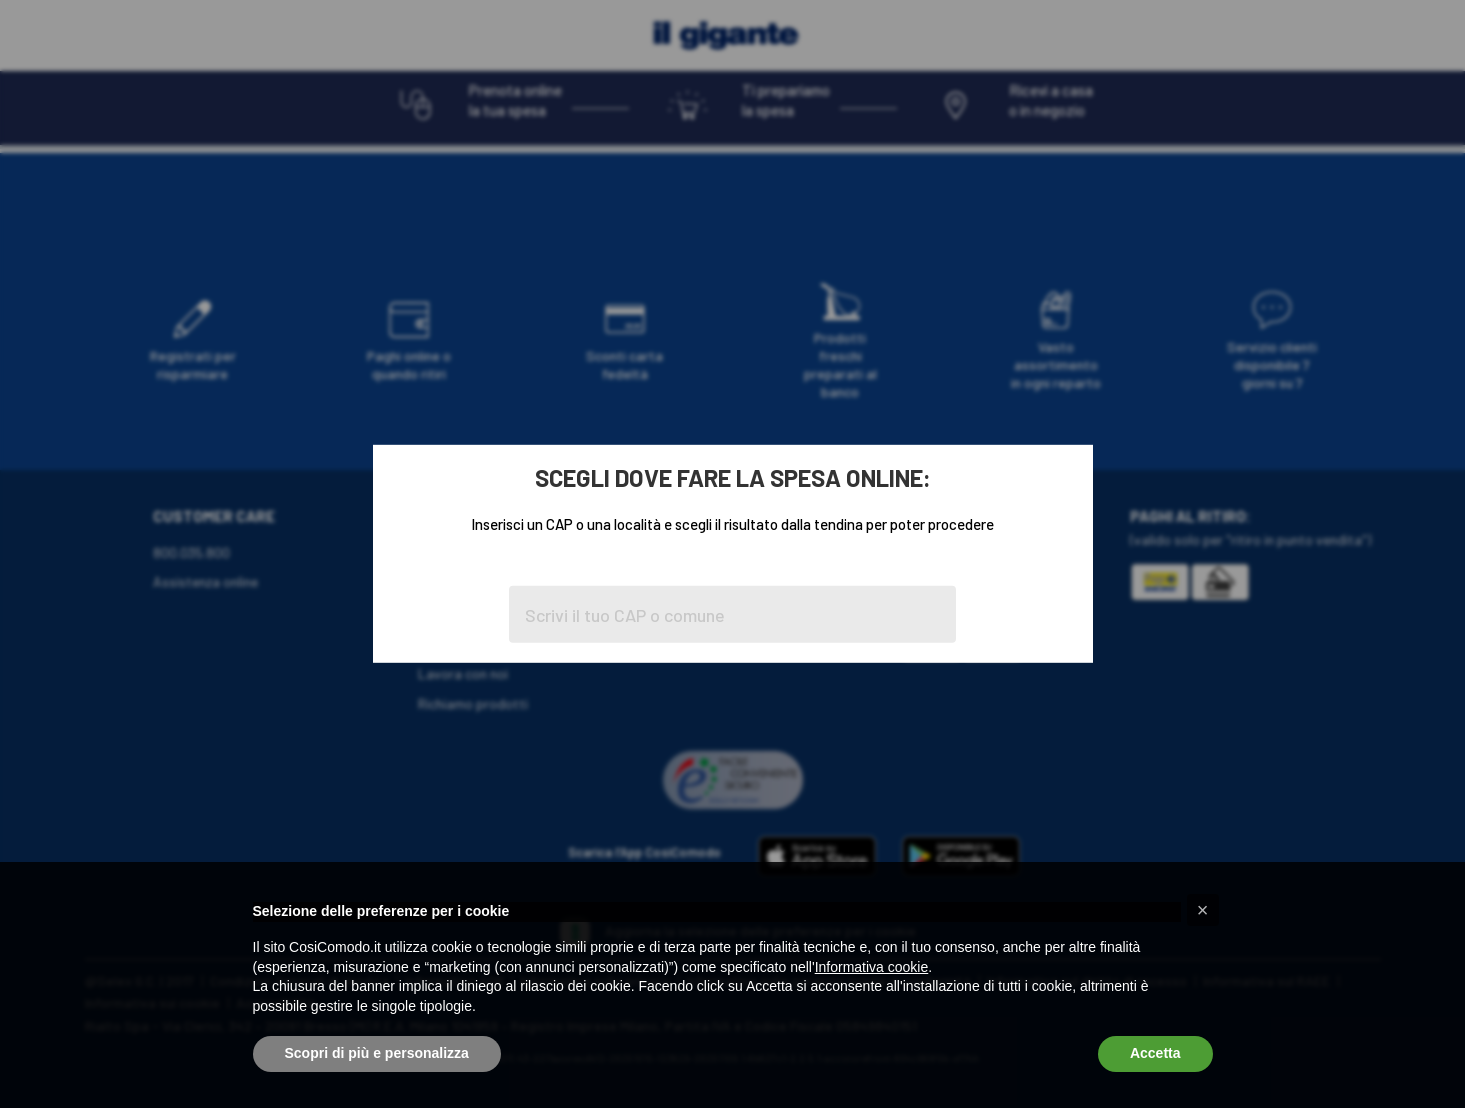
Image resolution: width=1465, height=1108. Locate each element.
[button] (1203, 910)
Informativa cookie (872, 967)
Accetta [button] (1155, 1053)
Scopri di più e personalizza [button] (377, 1053)
